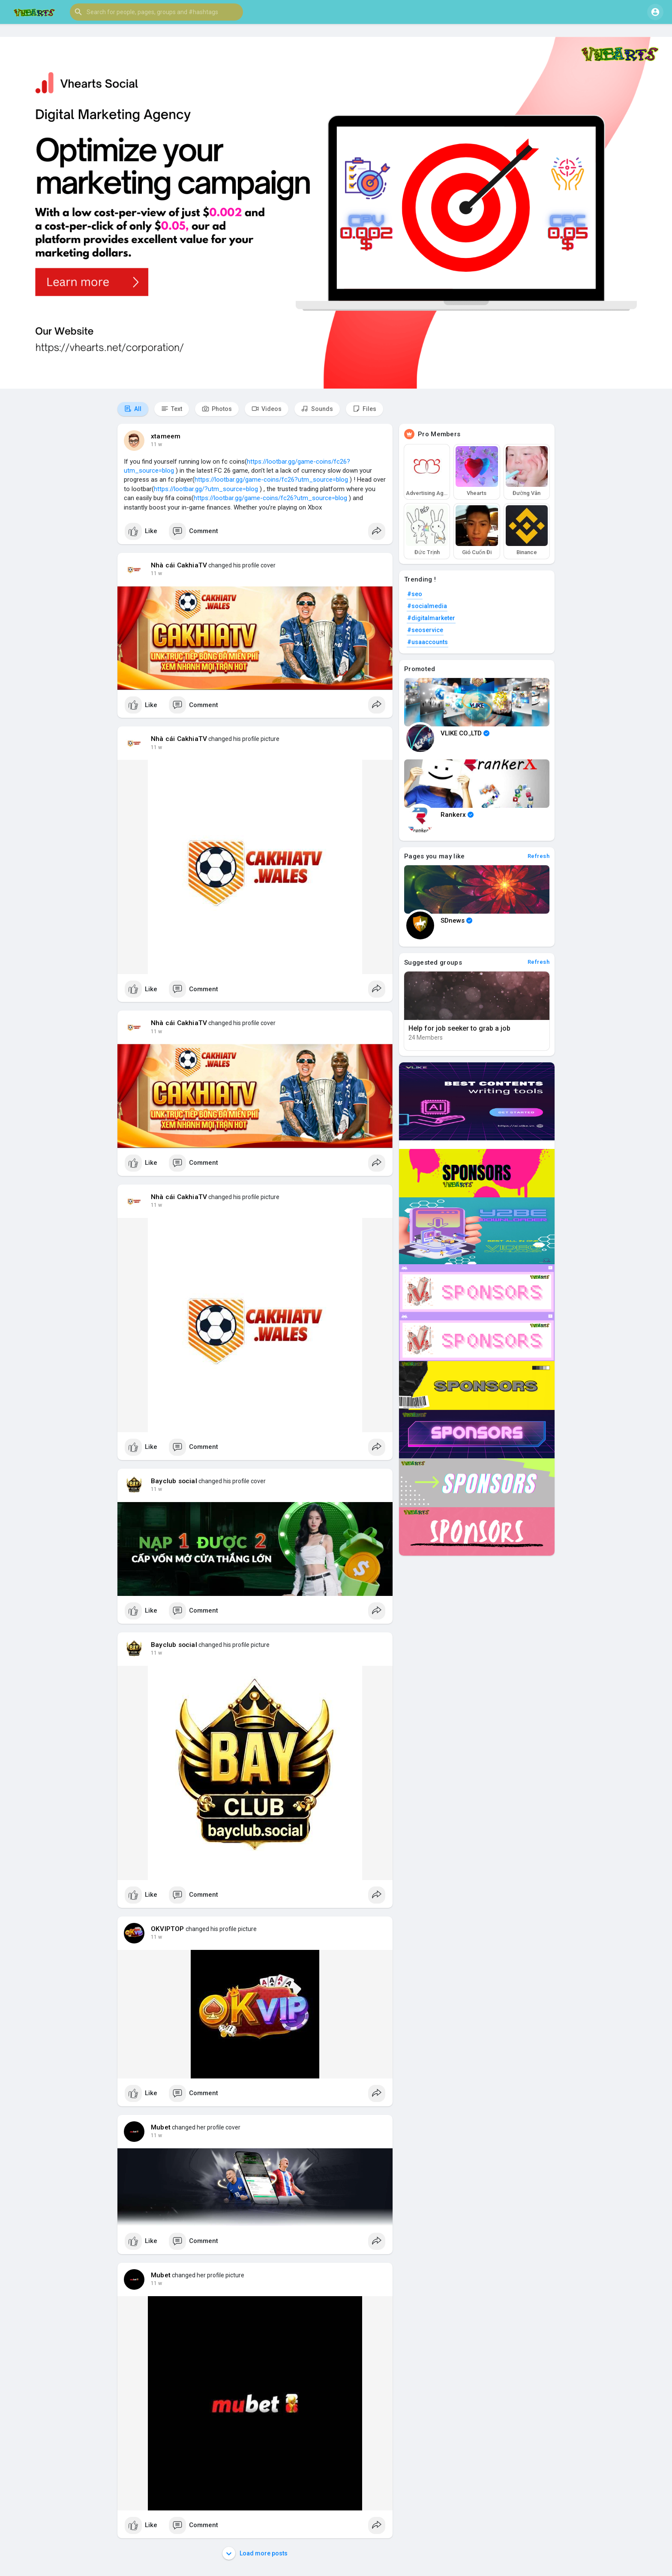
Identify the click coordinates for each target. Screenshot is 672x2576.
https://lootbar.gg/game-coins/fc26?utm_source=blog (271, 479)
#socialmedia (427, 606)
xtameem (165, 436)
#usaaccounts (427, 642)
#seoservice (425, 630)
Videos (267, 408)
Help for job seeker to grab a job (459, 1028)
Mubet (161, 2127)
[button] (156, 12)
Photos (217, 408)
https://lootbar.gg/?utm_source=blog (206, 489)
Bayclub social (174, 1481)
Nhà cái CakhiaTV (179, 565)
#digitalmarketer (431, 618)
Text (171, 408)
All (132, 408)
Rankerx (457, 815)
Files (364, 408)
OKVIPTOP (167, 1929)
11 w (156, 444)
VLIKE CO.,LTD (465, 733)
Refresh (539, 856)
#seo (414, 594)
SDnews (456, 920)
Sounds (317, 408)
